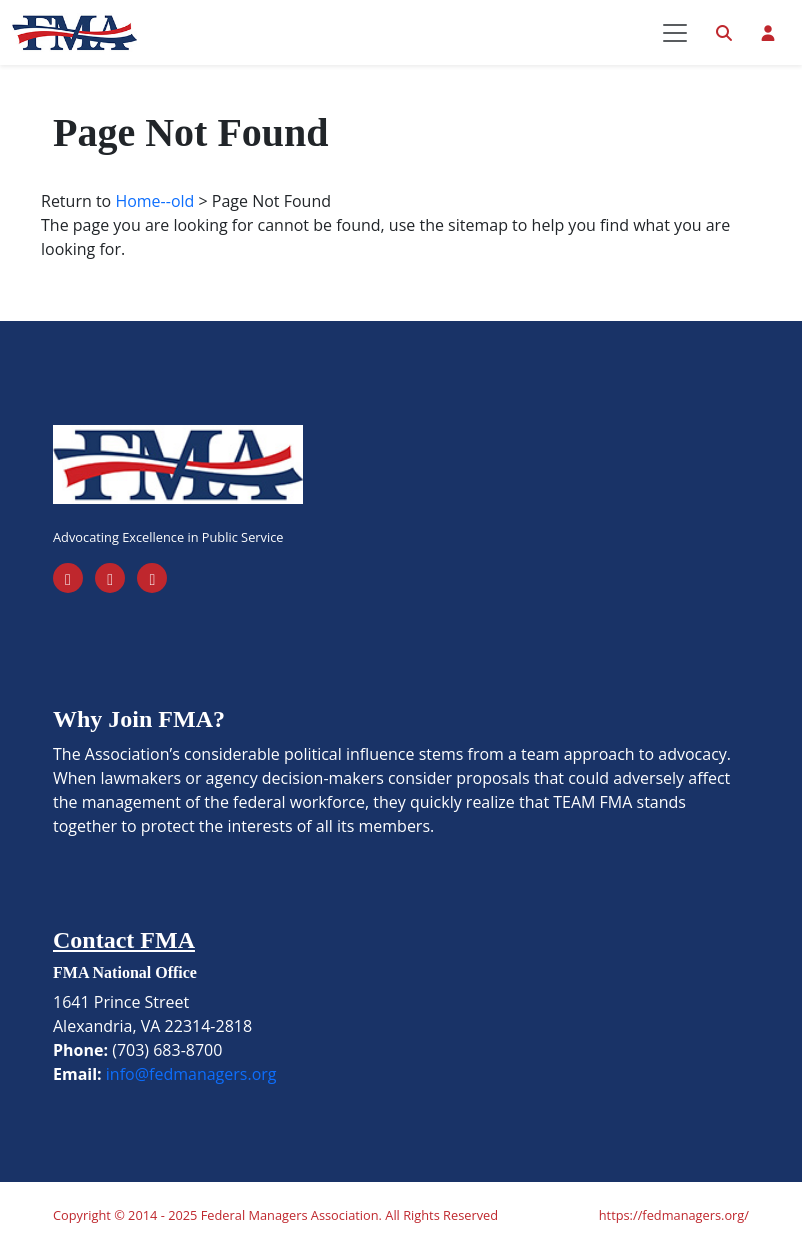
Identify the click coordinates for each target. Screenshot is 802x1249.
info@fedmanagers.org (191, 1074)
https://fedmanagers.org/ (674, 1215)
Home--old (154, 201)
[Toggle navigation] (675, 33)
